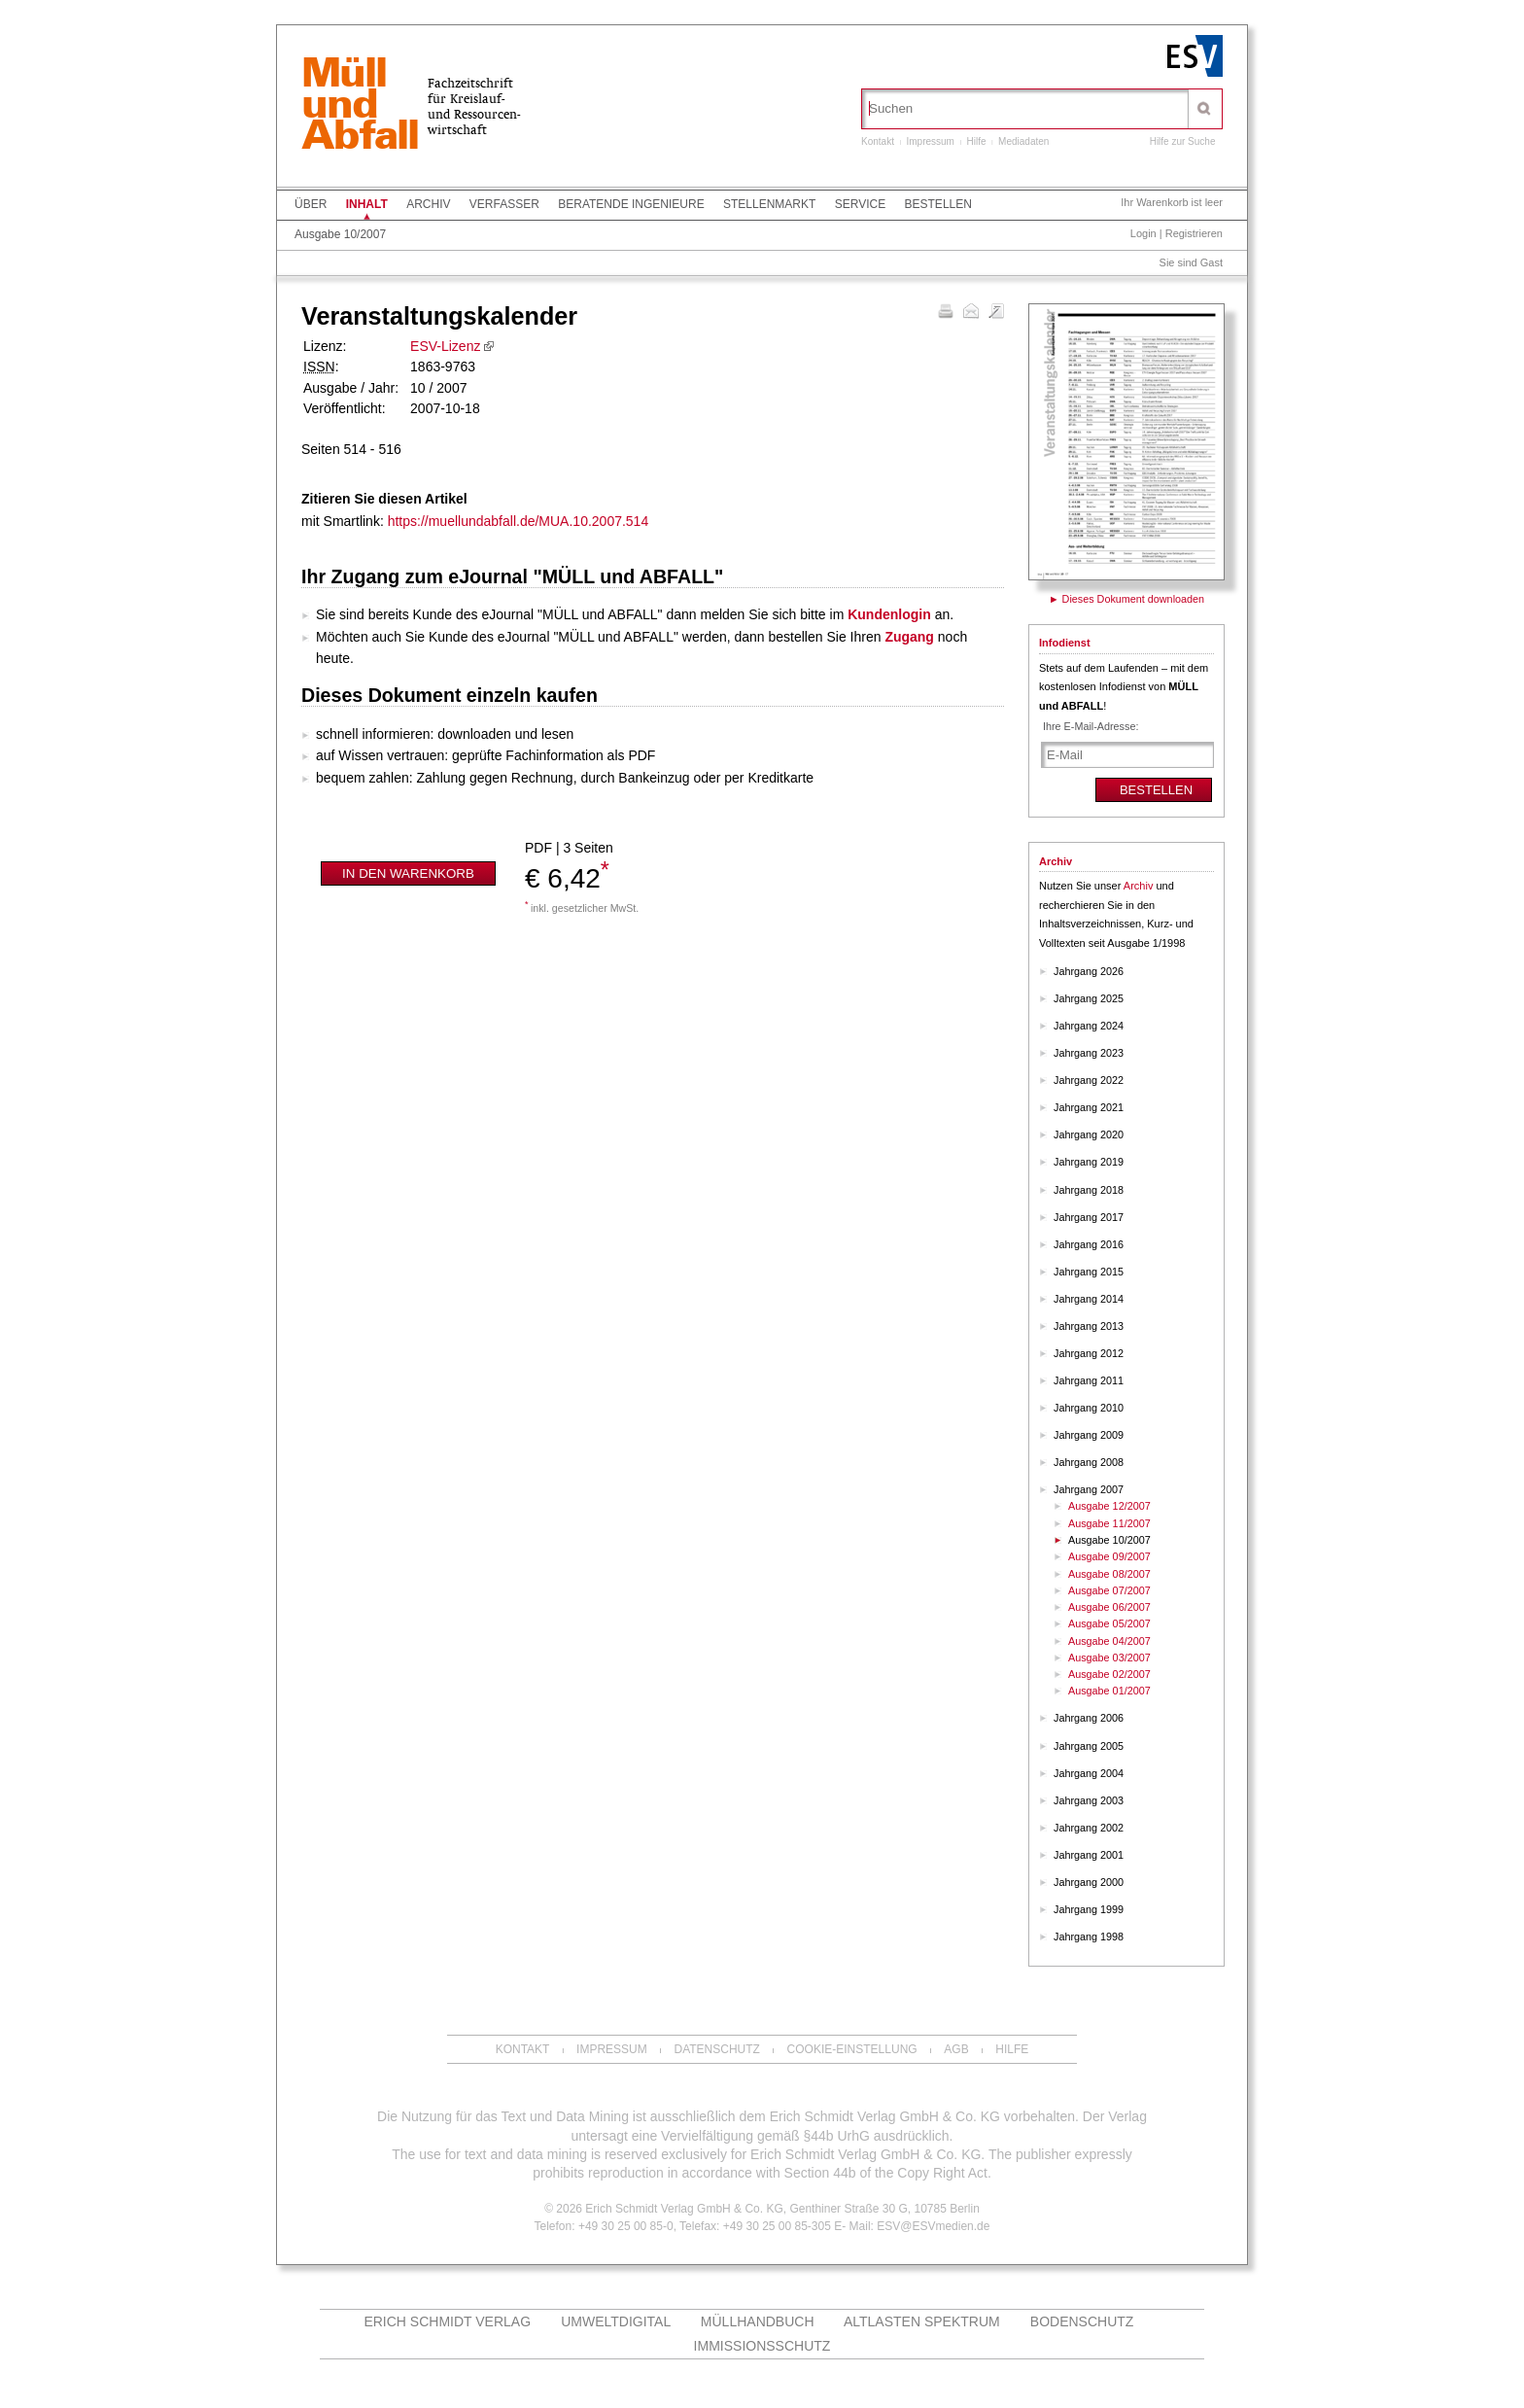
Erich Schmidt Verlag (447, 2321)
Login (1143, 233)
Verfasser (504, 204)
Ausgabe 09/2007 (1109, 1556)
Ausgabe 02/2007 (1109, 1674)
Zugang (909, 637)
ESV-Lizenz (445, 346)
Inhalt (367, 204)
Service (860, 204)
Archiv (428, 204)
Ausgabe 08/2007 (1109, 1574)
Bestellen (938, 204)
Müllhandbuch (757, 2321)
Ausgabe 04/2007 (1109, 1641)
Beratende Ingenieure (631, 204)
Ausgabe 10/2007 (340, 234)
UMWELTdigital (616, 2321)
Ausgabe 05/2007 (1109, 1623)
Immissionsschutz (762, 2346)
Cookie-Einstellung (852, 2049)
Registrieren (1194, 233)
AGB (956, 2049)
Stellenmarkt (769, 204)
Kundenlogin (889, 614)
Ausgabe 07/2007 (1109, 1590)
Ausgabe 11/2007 (1109, 1523)
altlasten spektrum (922, 2321)
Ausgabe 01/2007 (1109, 1690)
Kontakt (877, 141)
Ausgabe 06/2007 (1109, 1607)
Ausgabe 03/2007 (1109, 1657)
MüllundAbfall (359, 105)
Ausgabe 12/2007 (1109, 1506)
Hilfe (977, 141)
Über (310, 204)
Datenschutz (716, 2049)
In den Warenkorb (408, 873)
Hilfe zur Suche (1183, 141)
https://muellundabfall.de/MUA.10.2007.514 (518, 521)
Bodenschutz (1082, 2321)
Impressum (929, 141)
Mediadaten (1023, 141)
